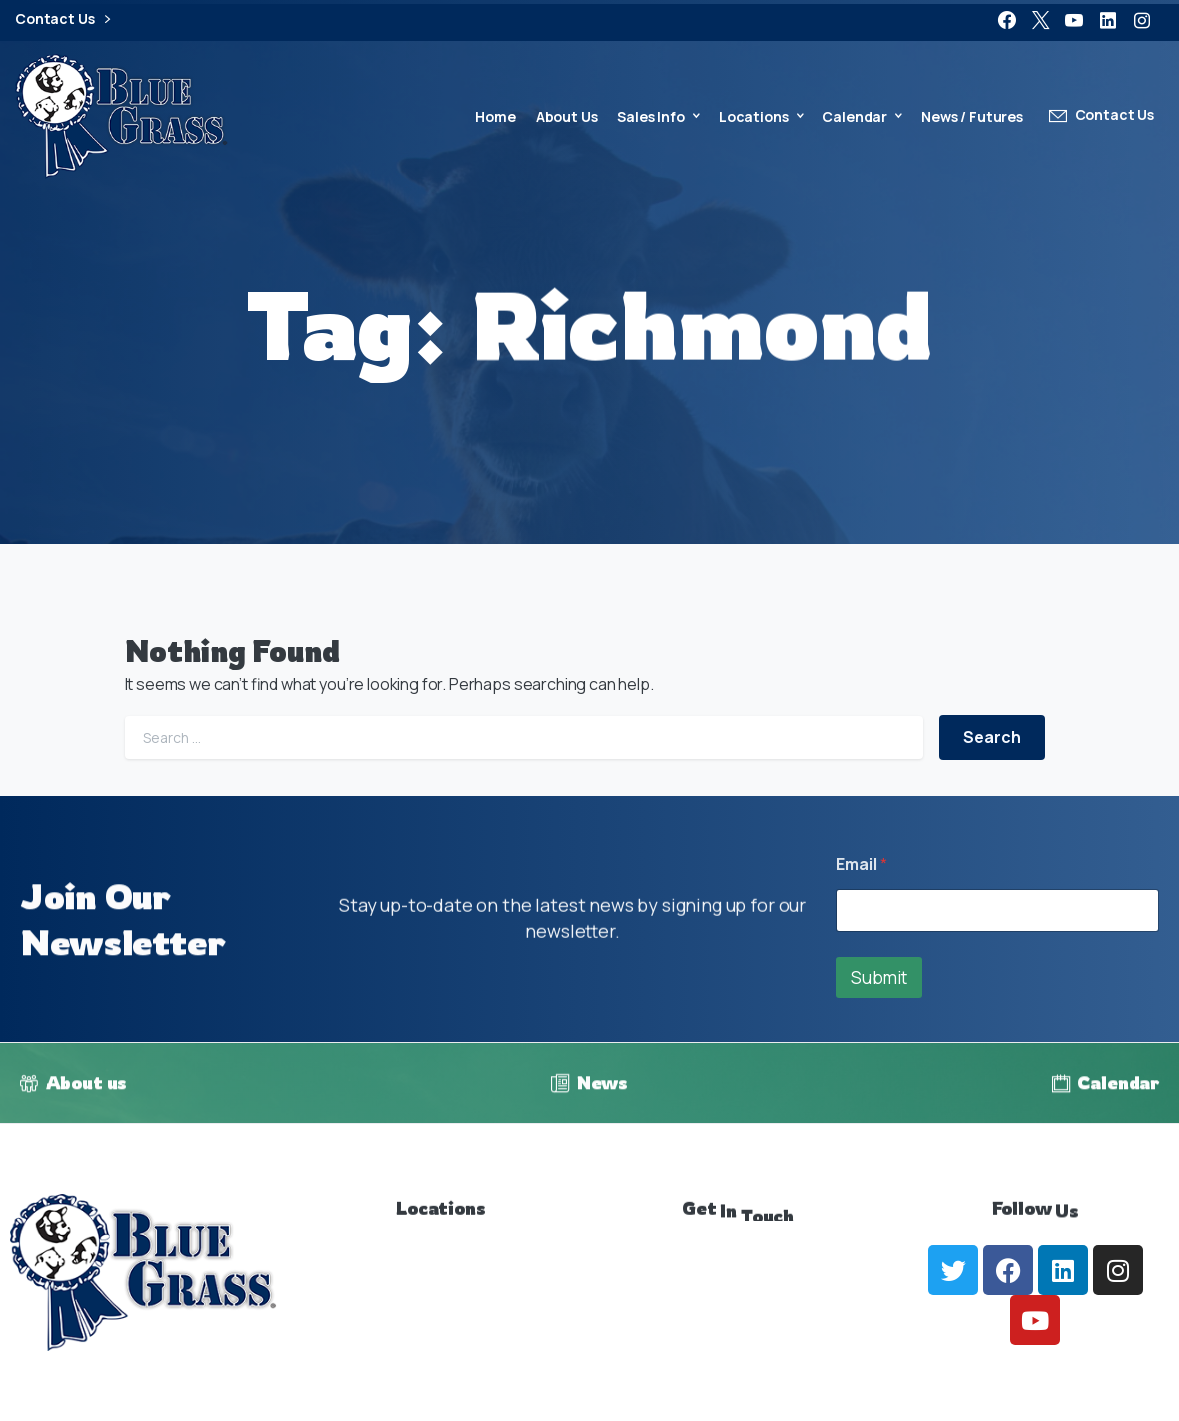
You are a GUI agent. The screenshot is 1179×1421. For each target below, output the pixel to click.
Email (861, 864)
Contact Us (62, 19)
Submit (879, 977)
